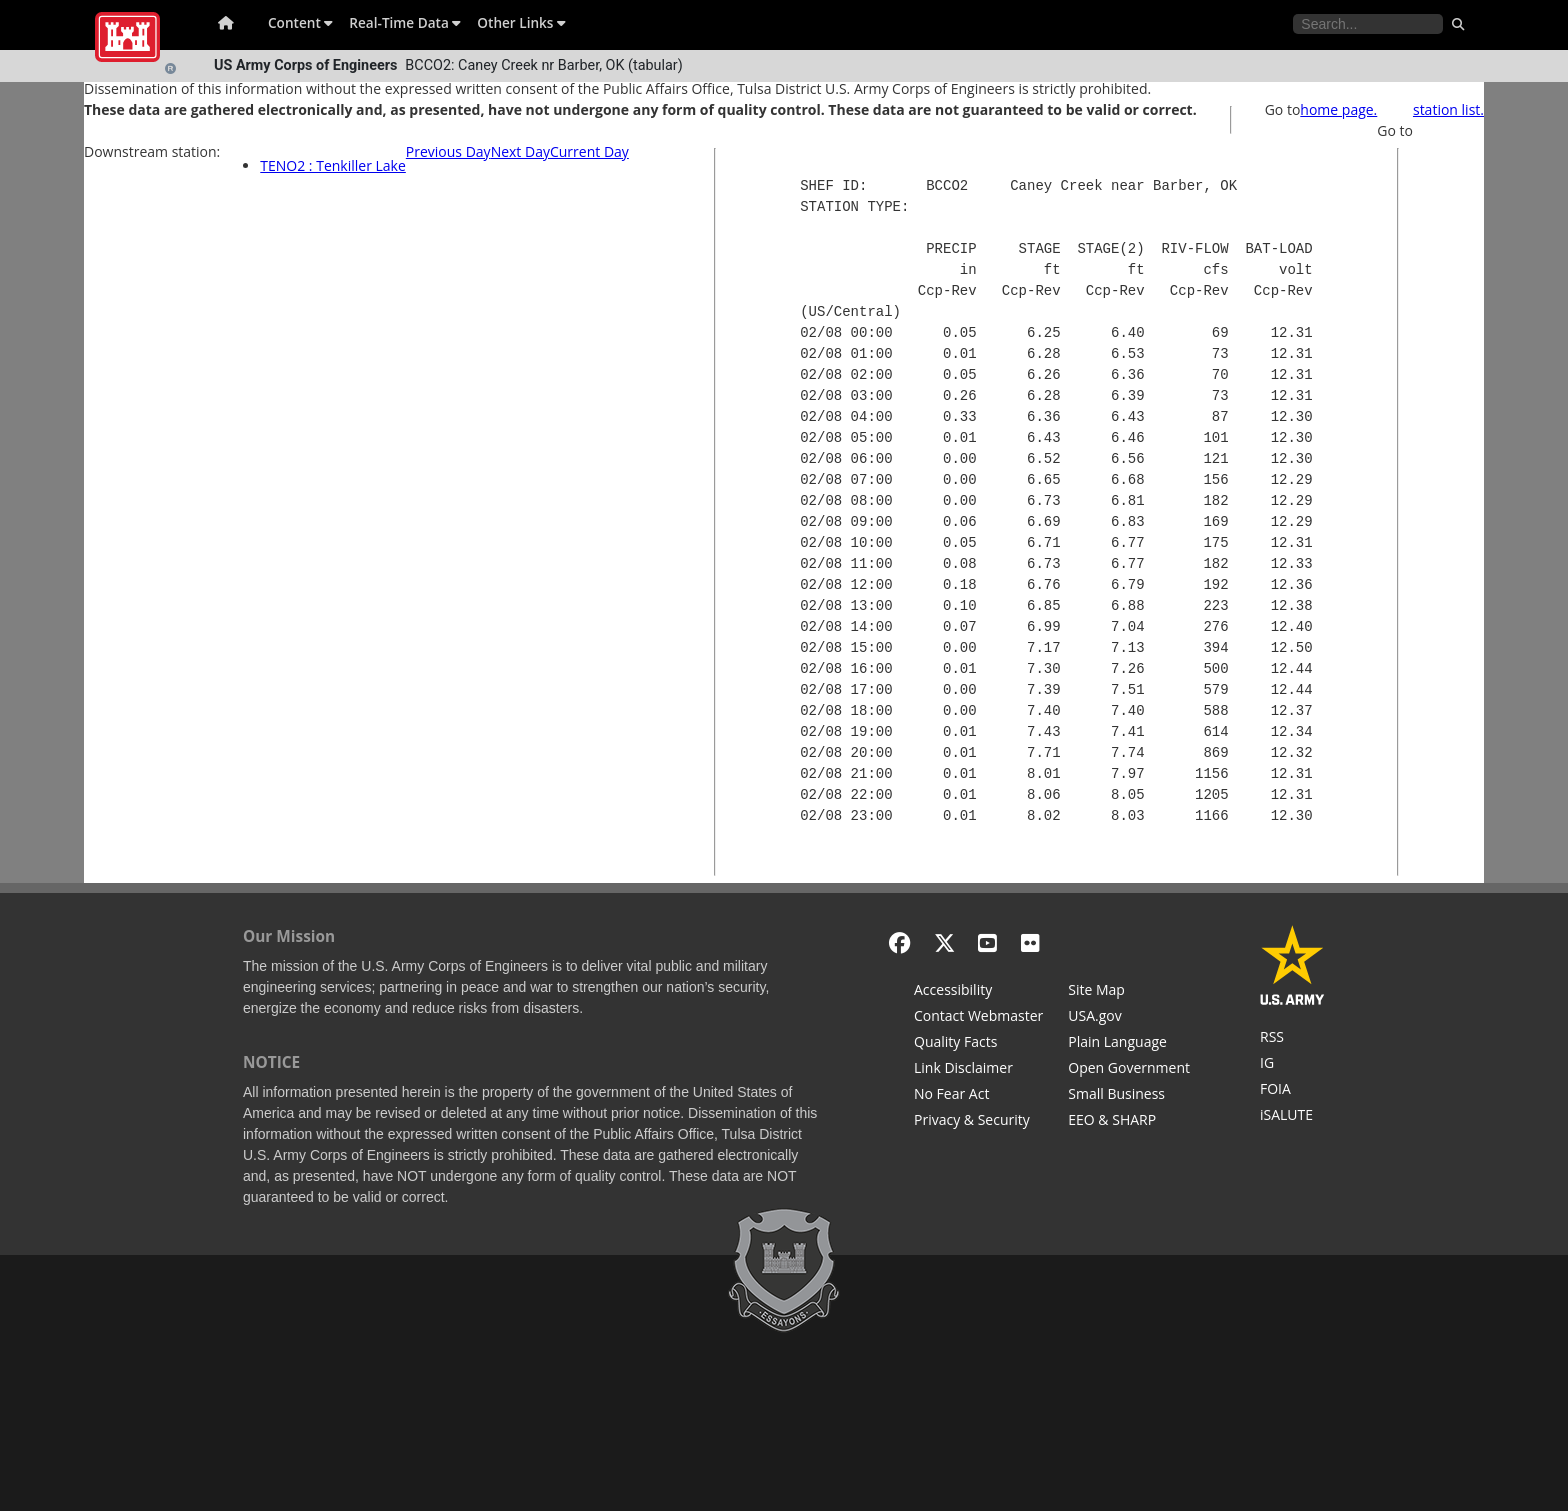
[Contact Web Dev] (978, 1018)
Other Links (521, 22)
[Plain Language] (1129, 1044)
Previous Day (448, 151)
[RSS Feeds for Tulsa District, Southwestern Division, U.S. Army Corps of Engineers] (1292, 1039)
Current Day (589, 151)
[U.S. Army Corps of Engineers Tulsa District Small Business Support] (1129, 1096)
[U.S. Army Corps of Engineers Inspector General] (1292, 1065)
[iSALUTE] (1292, 1117)
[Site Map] (1129, 992)
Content (300, 22)
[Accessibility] (978, 992)
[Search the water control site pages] (1368, 24)
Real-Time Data (405, 22)
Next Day (520, 151)
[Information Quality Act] (978, 1044)
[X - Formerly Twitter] (944, 942)
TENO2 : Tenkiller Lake (333, 165)
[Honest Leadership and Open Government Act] (1129, 1070)
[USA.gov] (1129, 1018)
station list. (1448, 109)
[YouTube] (987, 942)
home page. (1338, 109)
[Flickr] (1030, 942)
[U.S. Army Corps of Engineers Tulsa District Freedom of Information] (1292, 1091)
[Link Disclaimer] (978, 1070)
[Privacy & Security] (978, 1122)
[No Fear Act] (978, 1096)
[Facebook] (899, 942)
